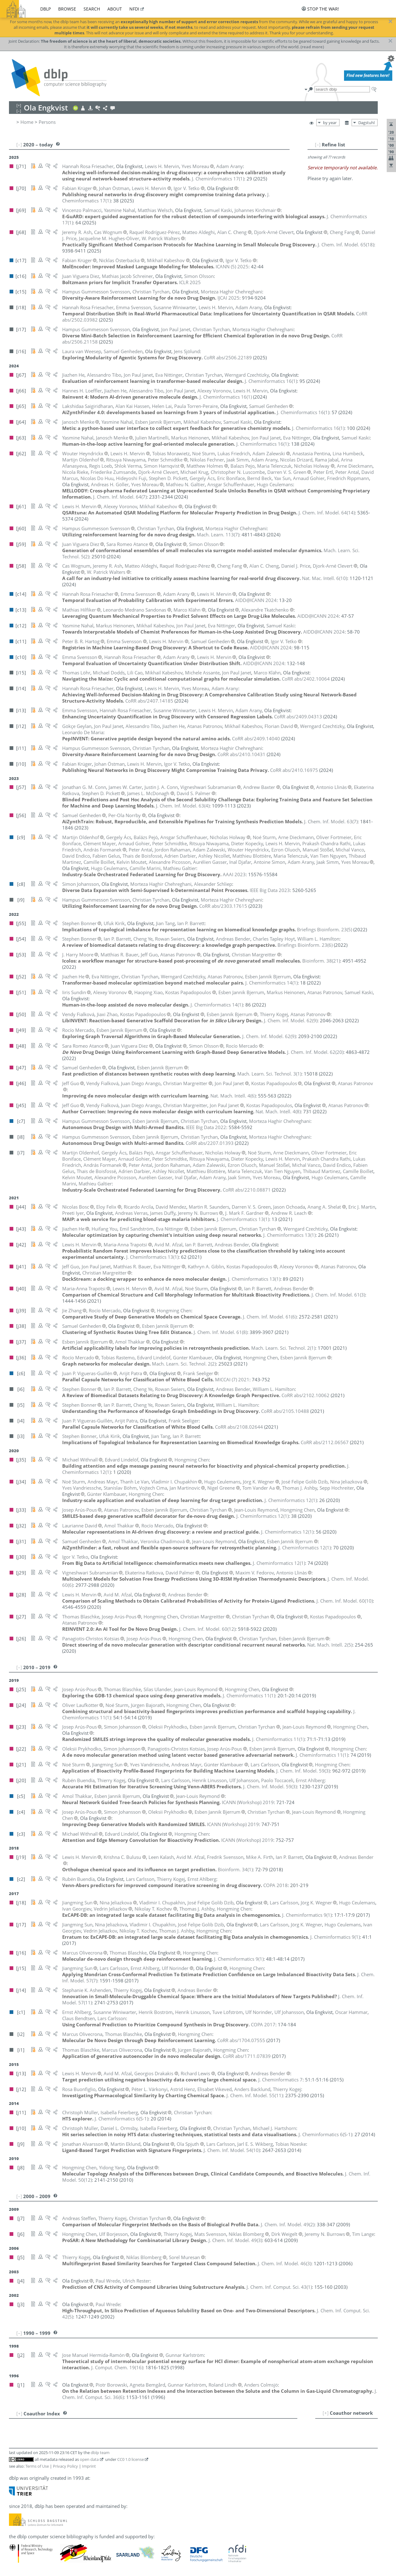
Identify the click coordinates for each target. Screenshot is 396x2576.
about (114, 9)
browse (67, 9)
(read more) (312, 47)
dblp (45, 9)
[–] (318, 144)
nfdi (134, 9)
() (218, 178)
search (92, 9)
